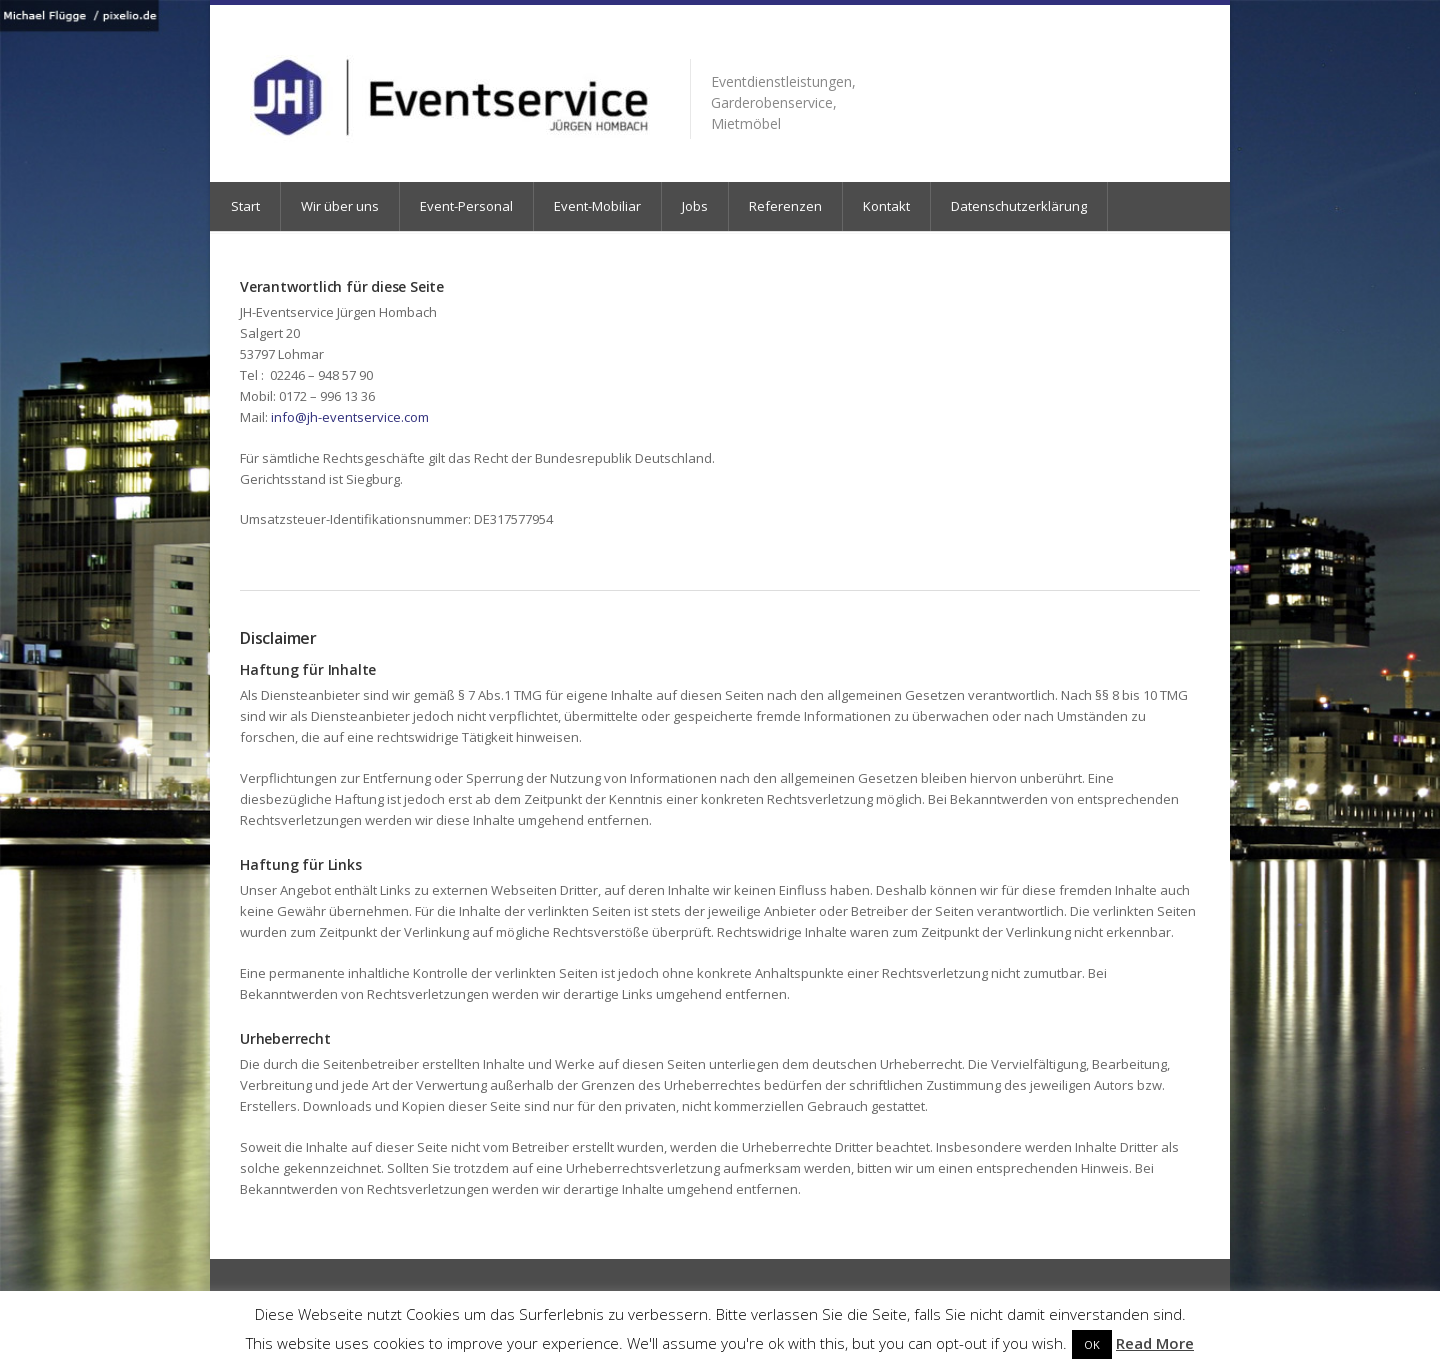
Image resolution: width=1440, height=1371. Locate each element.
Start (245, 206)
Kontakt (886, 206)
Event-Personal (466, 206)
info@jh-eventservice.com (350, 417)
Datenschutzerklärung (1019, 206)
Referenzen (785, 206)
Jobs (695, 206)
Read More (1155, 1343)
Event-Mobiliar (597, 206)
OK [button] (1092, 1344)
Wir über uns (340, 206)
